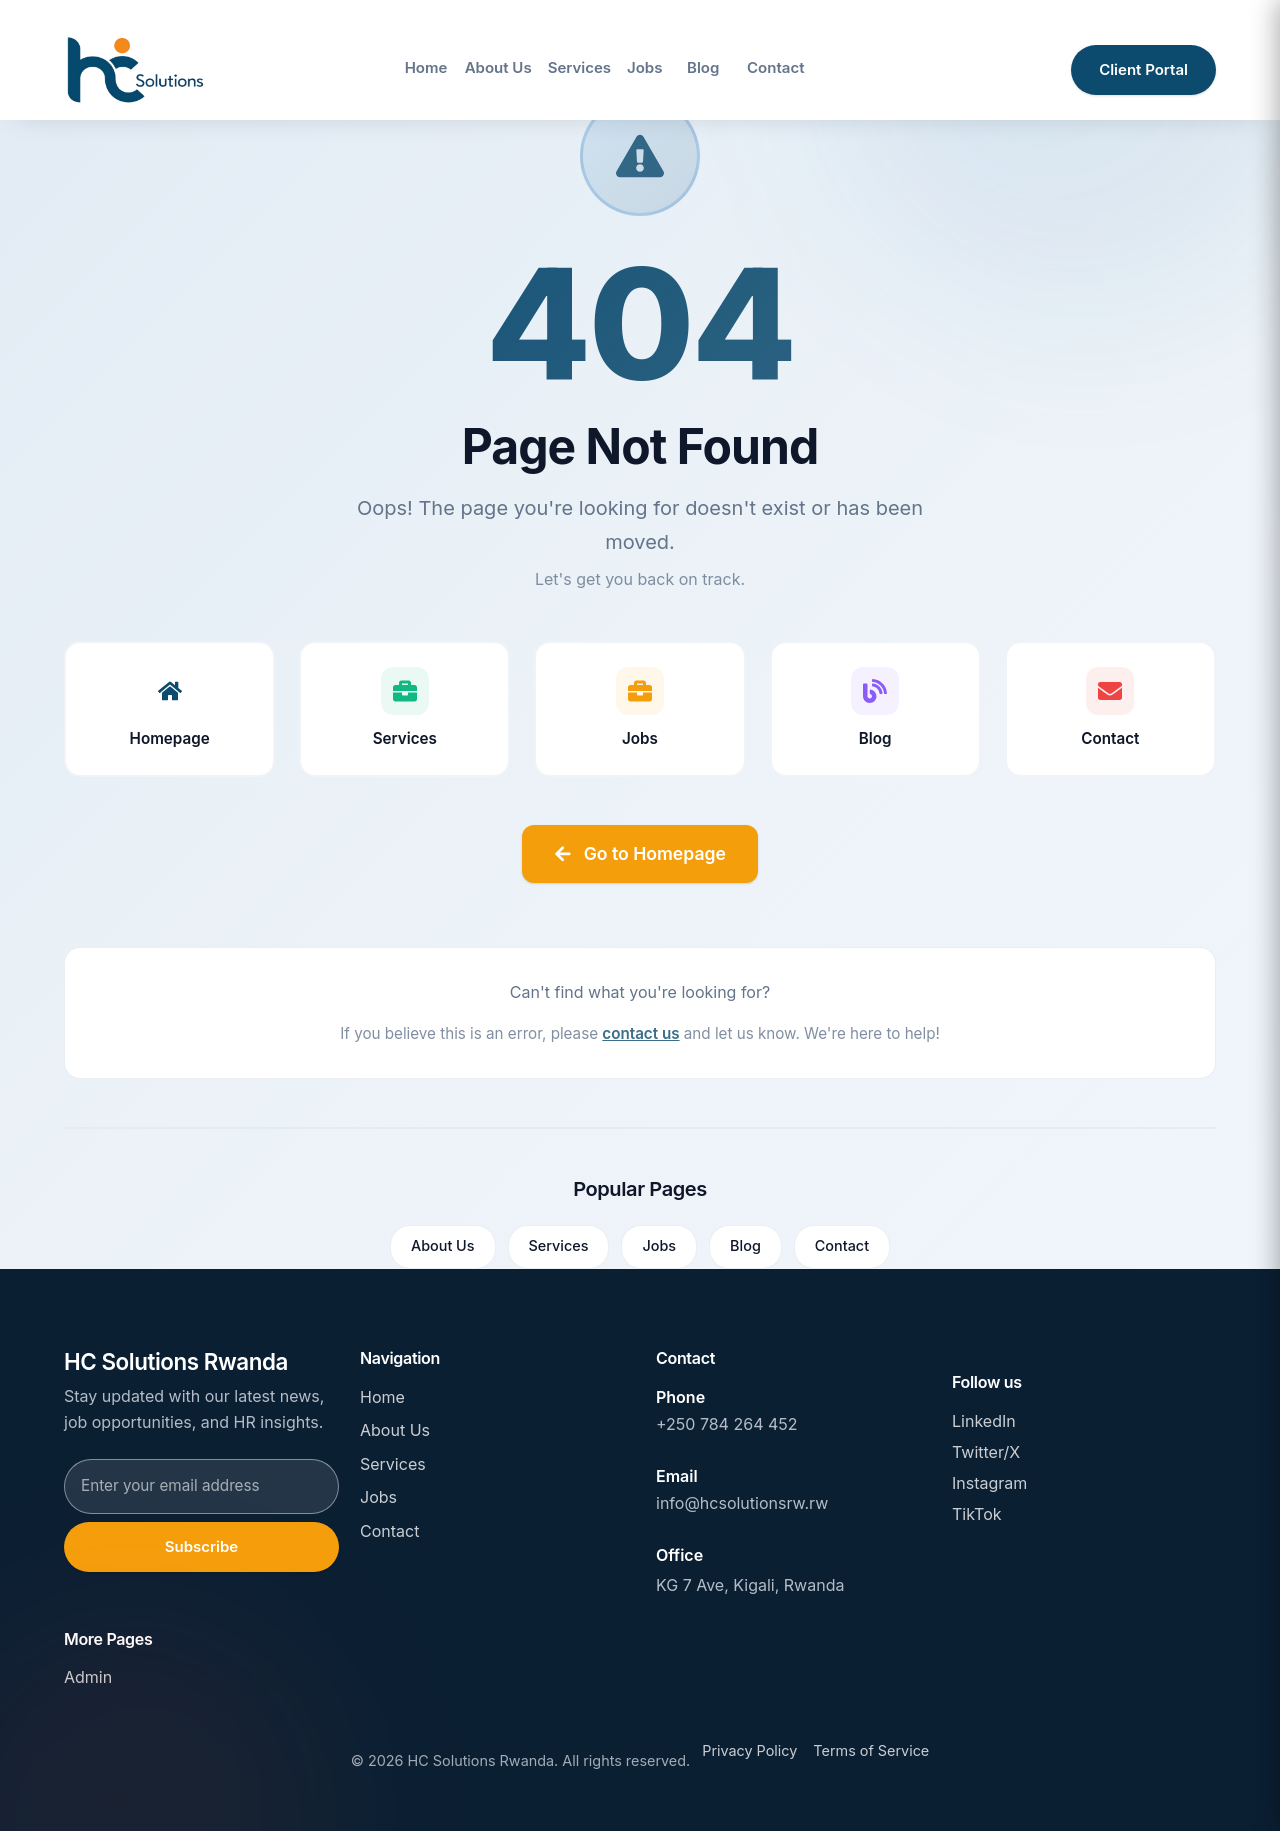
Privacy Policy (749, 1750)
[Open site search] (1034, 70)
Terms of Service (871, 1750)
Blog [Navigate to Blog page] (703, 67)
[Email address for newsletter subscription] (201, 1486)
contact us (640, 1033)
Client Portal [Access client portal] (1143, 69)
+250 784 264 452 (727, 1424)
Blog (745, 1245)
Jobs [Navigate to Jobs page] (644, 67)
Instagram (989, 1483)
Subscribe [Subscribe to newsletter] (200, 1546)
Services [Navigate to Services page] (579, 67)
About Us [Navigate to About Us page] (498, 67)
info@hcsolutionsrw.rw (742, 1503)
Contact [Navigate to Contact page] (775, 67)
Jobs (659, 1245)
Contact (842, 1245)
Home (382, 1397)
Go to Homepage (640, 853)
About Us (443, 1245)
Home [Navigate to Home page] (426, 67)
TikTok (977, 1514)
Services (559, 1245)
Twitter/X (986, 1452)
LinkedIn (984, 1421)
